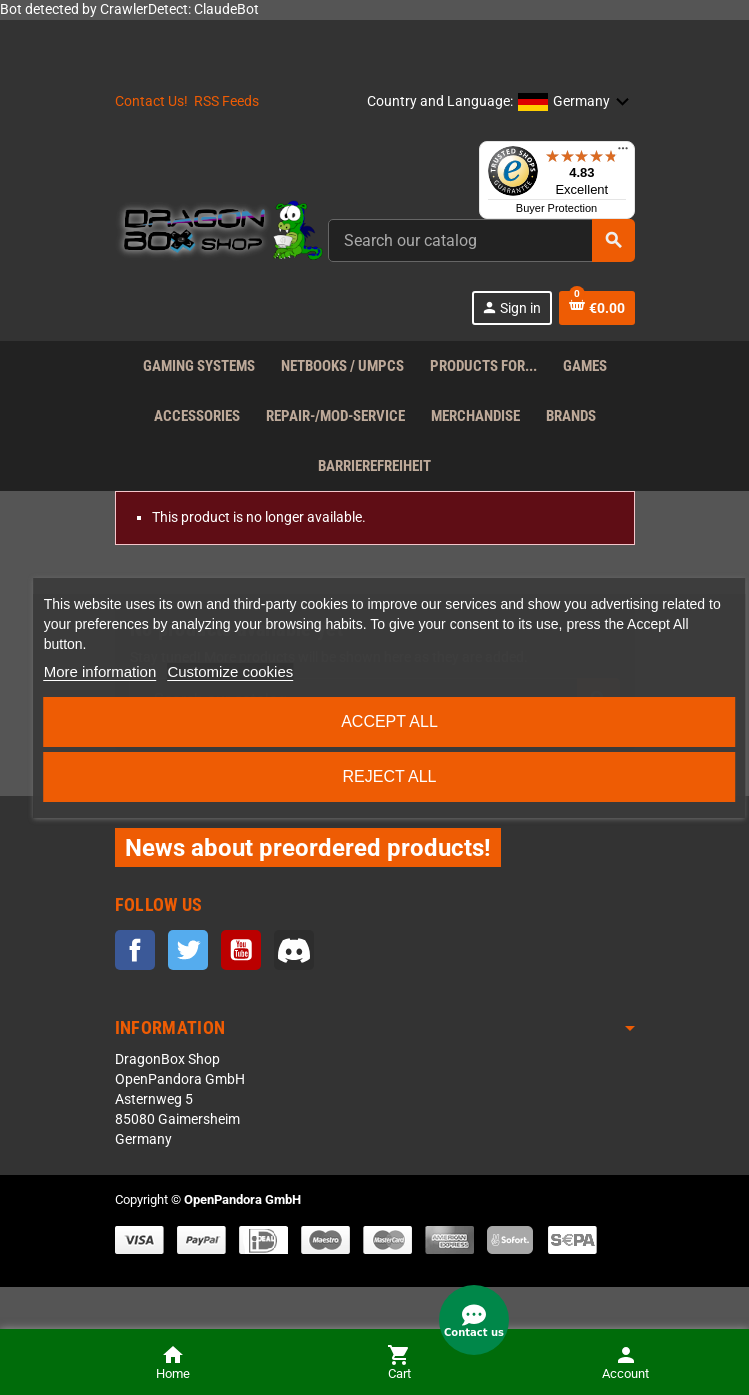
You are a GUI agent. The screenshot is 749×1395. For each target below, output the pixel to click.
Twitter (188, 950)
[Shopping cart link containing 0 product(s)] (597, 308)
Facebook (135, 950)
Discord (294, 950)
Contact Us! (151, 101)
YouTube (241, 950)
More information (100, 671)
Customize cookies (230, 671)
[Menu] (623, 153)
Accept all (389, 721)
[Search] (481, 240)
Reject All (389, 776)
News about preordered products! (308, 847)
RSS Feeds (226, 101)
